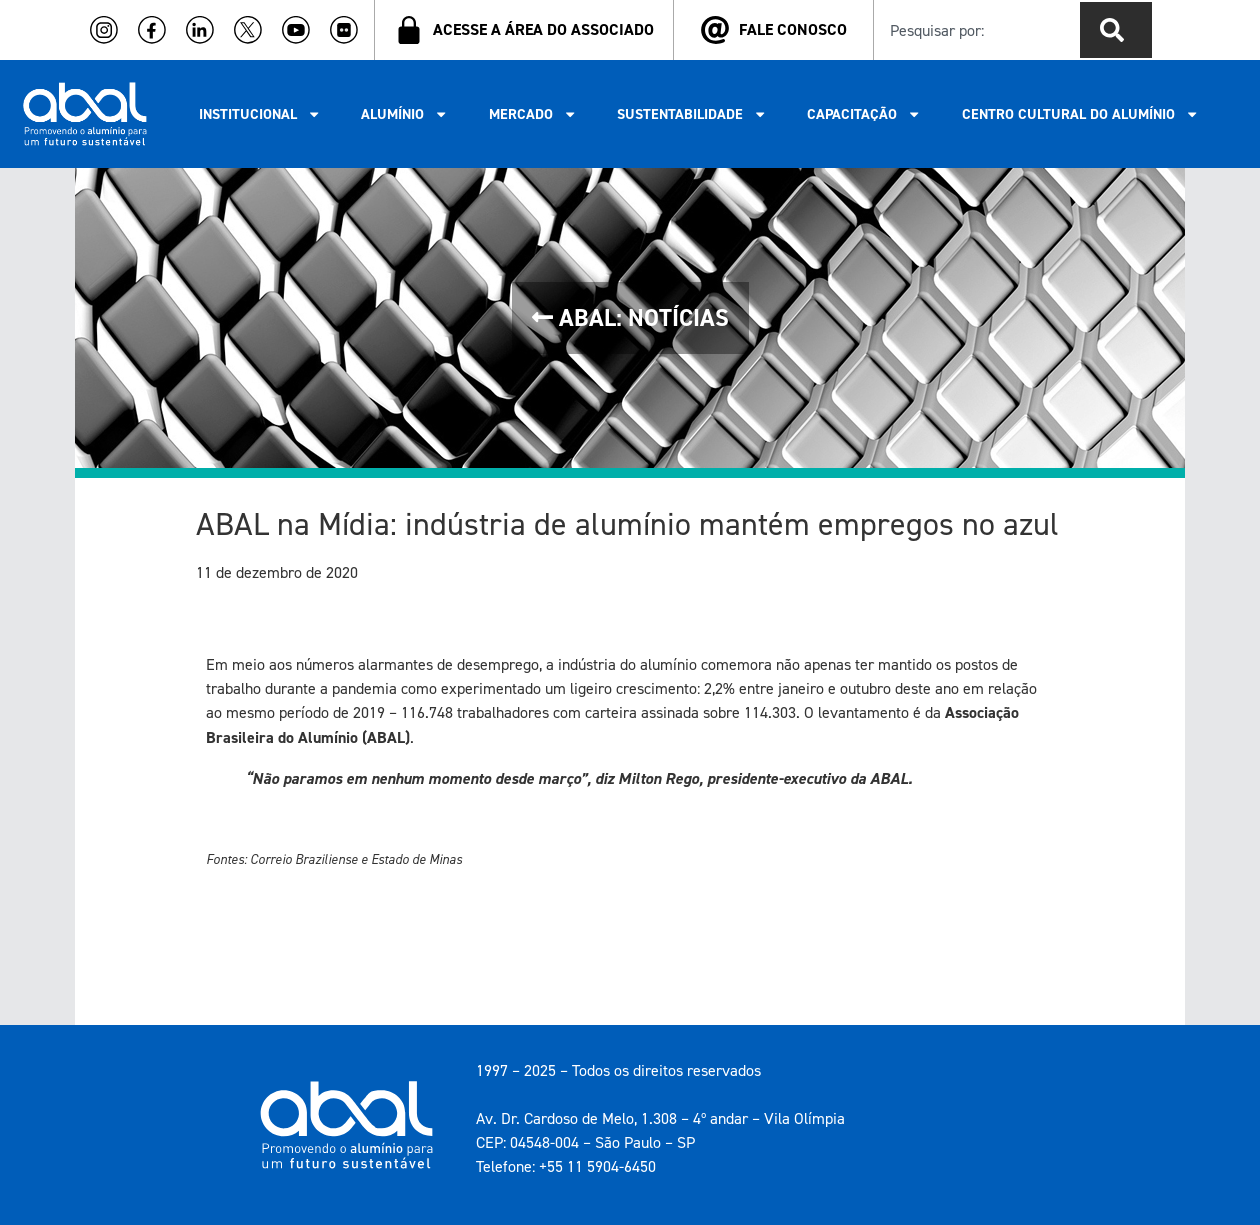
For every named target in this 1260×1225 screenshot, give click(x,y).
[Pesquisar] (1116, 30)
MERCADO (533, 114)
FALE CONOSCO (793, 29)
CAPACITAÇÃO (864, 114)
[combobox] (973, 30)
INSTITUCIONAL (260, 114)
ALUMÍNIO (404, 114)
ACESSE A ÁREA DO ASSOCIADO (543, 29)
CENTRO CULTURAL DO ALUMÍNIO (1080, 114)
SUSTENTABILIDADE (692, 114)
